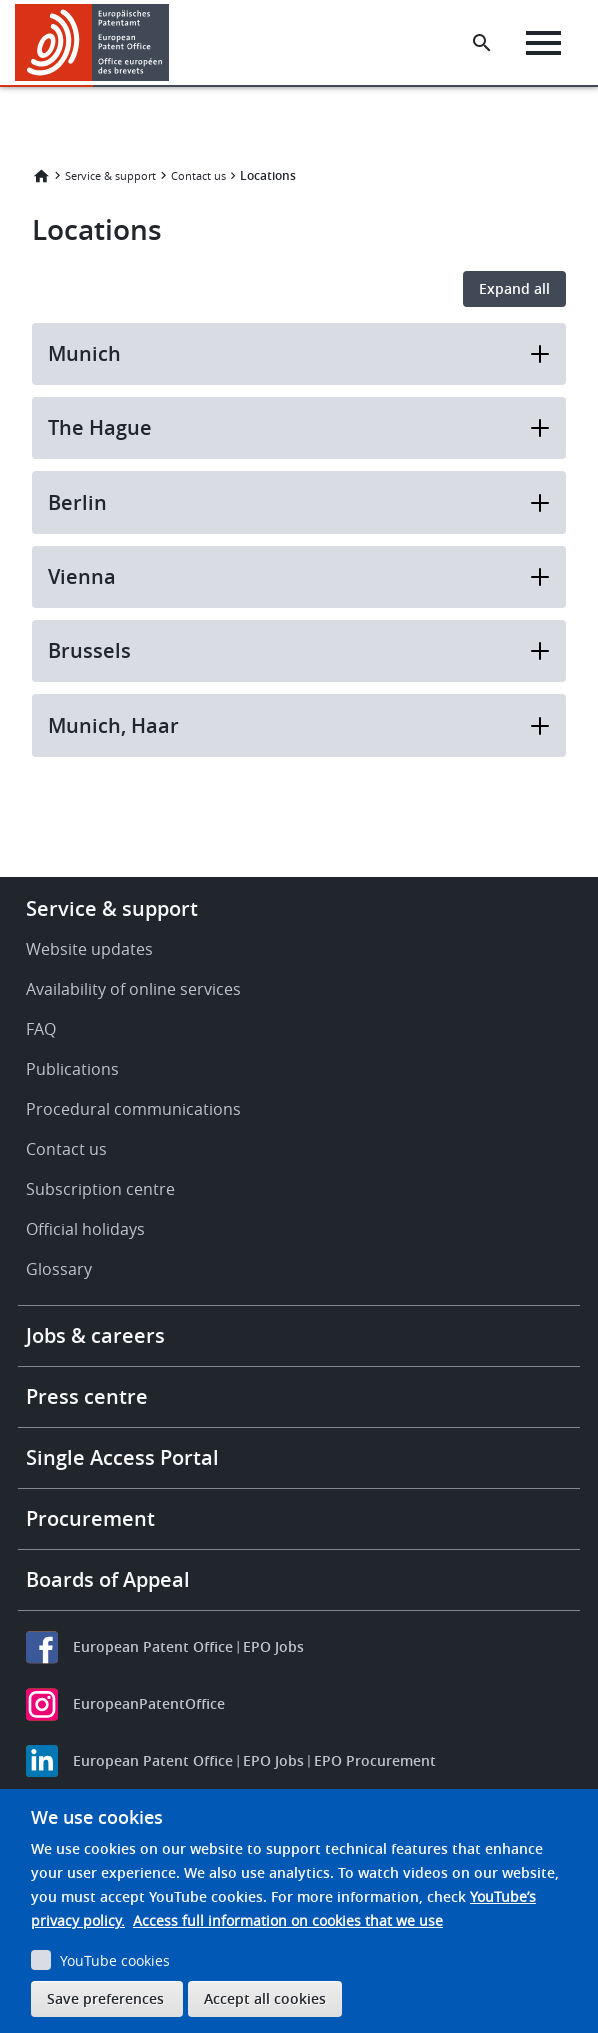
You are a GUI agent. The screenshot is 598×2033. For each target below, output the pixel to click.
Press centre (87, 1396)
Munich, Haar (299, 725)
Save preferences (105, 1998)
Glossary (59, 1269)
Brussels (299, 650)
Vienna (299, 576)
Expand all (514, 288)
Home (41, 176)
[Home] (92, 42)
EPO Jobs (273, 1646)
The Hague (299, 427)
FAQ (41, 1029)
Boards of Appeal (108, 1579)
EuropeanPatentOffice (149, 1703)
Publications (72, 1069)
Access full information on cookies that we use (288, 1920)
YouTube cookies (115, 1960)
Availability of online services (133, 989)
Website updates (89, 949)
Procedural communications (133, 1109)
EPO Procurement (375, 1760)
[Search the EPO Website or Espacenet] (482, 43)
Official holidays (85, 1229)
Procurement (90, 1518)
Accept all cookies (265, 1998)
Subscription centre (100, 1189)
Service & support (110, 175)
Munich (299, 353)
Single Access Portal (122, 1457)
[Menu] (543, 43)
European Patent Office (153, 1646)
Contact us (198, 175)
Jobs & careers (95, 1335)
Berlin (299, 502)
